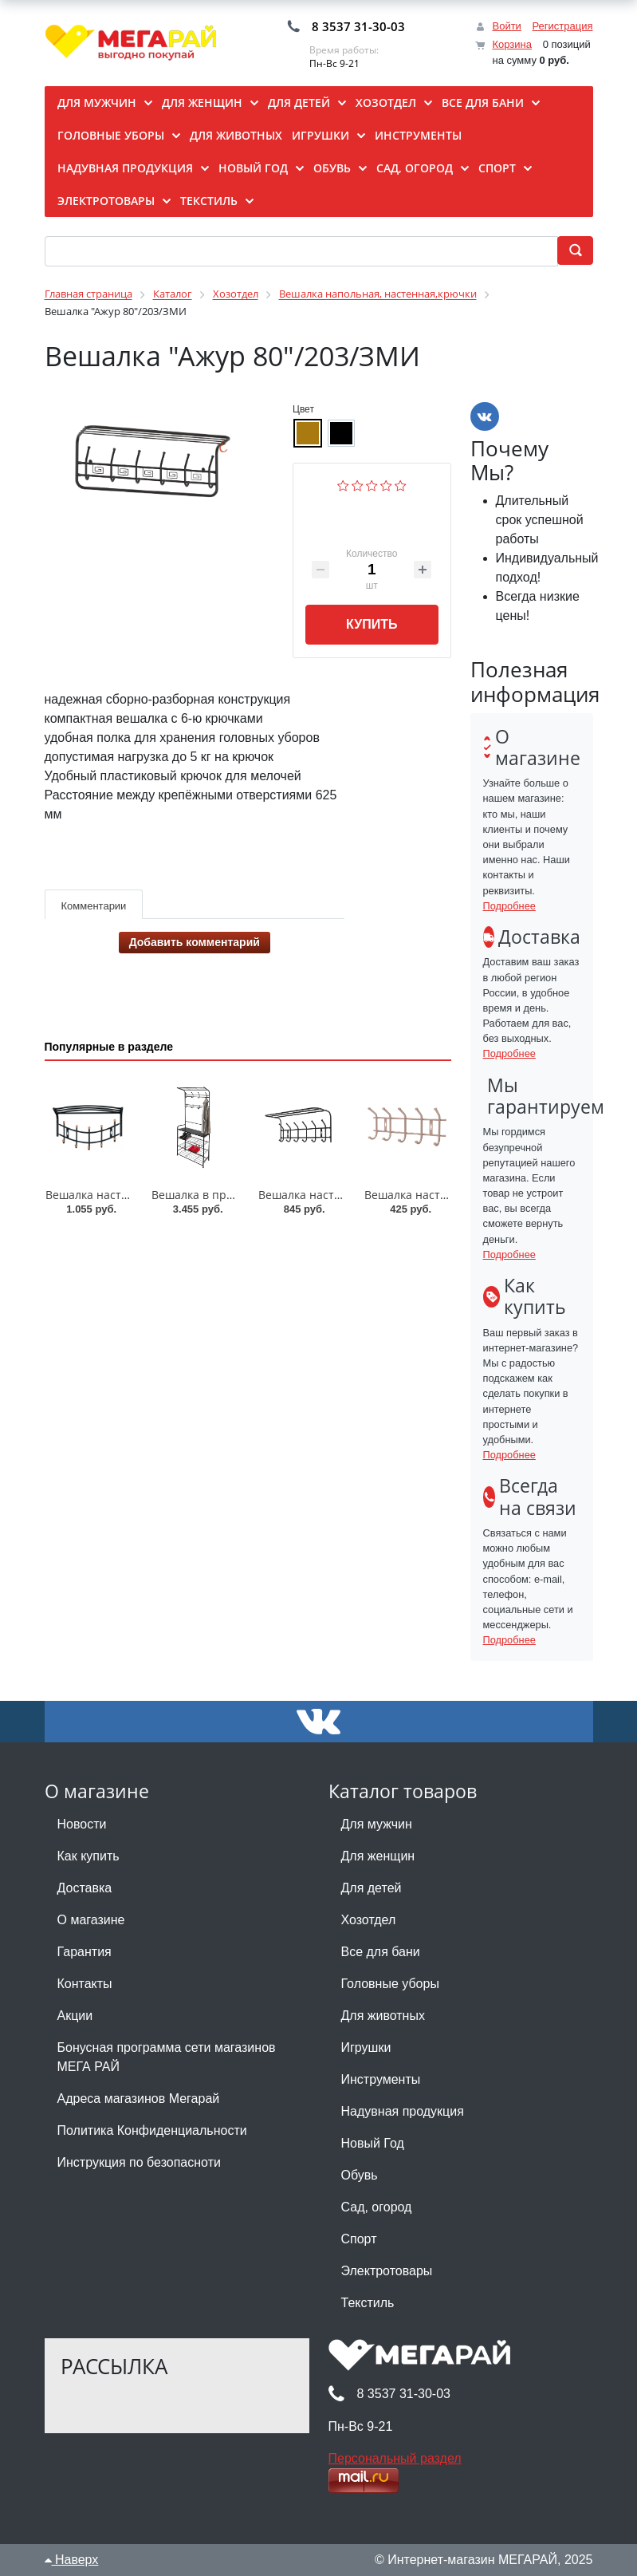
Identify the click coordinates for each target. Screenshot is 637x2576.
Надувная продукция (402, 2111)
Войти (506, 26)
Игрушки (366, 2047)
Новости (82, 1824)
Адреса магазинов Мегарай (138, 2098)
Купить (371, 624)
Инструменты (381, 2079)
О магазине (91, 1920)
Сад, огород (376, 2207)
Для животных (383, 2015)
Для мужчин (376, 1824)
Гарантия (84, 1952)
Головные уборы (390, 1983)
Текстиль (368, 2303)
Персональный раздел (395, 2458)
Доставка (84, 1888)
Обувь (359, 2175)
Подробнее (509, 906)
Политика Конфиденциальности (152, 2130)
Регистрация (563, 26)
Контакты (84, 1983)
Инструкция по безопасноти (139, 2162)
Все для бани (380, 1952)
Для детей (371, 1888)
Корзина (512, 44)
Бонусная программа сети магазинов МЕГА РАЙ (166, 2057)
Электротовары (387, 2271)
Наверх (72, 2559)
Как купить (88, 1856)
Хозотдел (368, 1920)
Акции (75, 2015)
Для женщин (378, 1856)
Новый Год (372, 2143)
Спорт (359, 2239)
